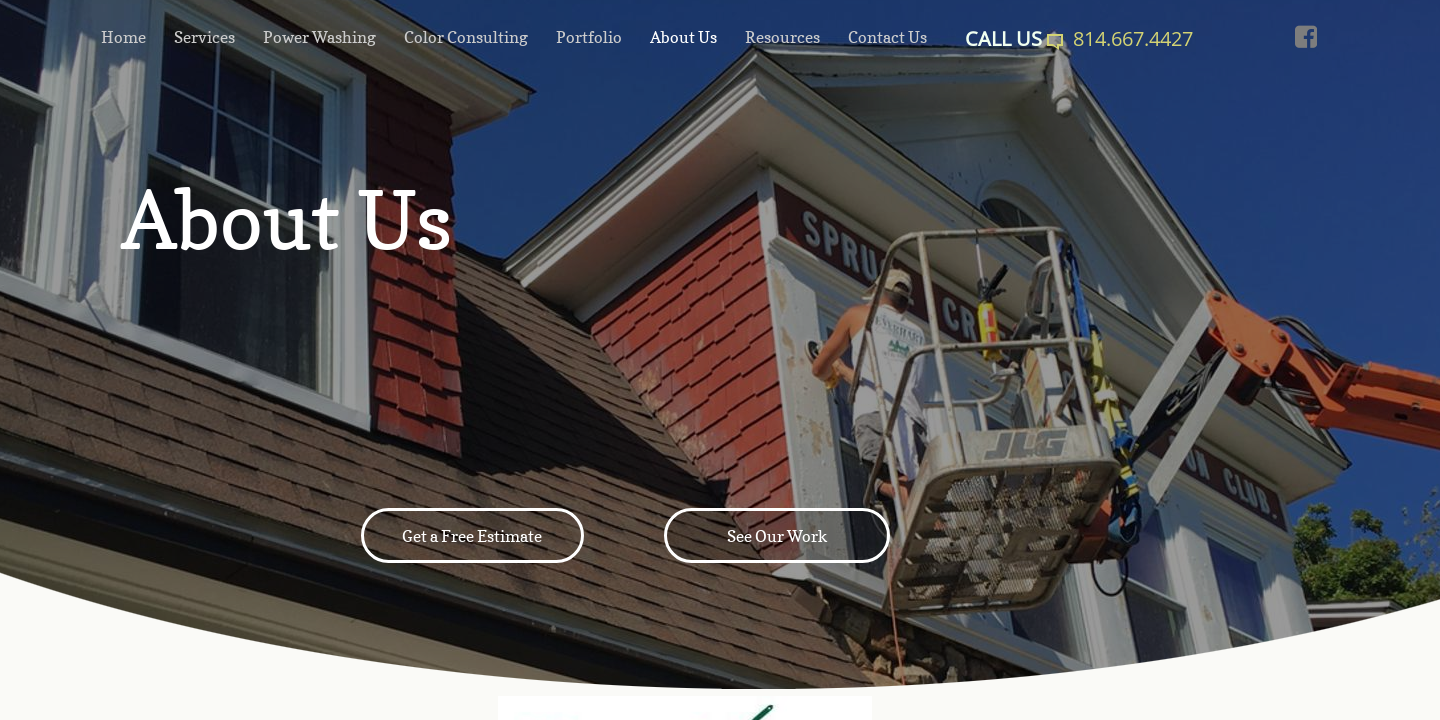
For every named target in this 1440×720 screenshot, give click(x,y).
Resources (782, 37)
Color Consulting (466, 37)
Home (123, 37)
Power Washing (319, 37)
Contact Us (887, 37)
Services (204, 37)
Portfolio (589, 37)
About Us (683, 37)
